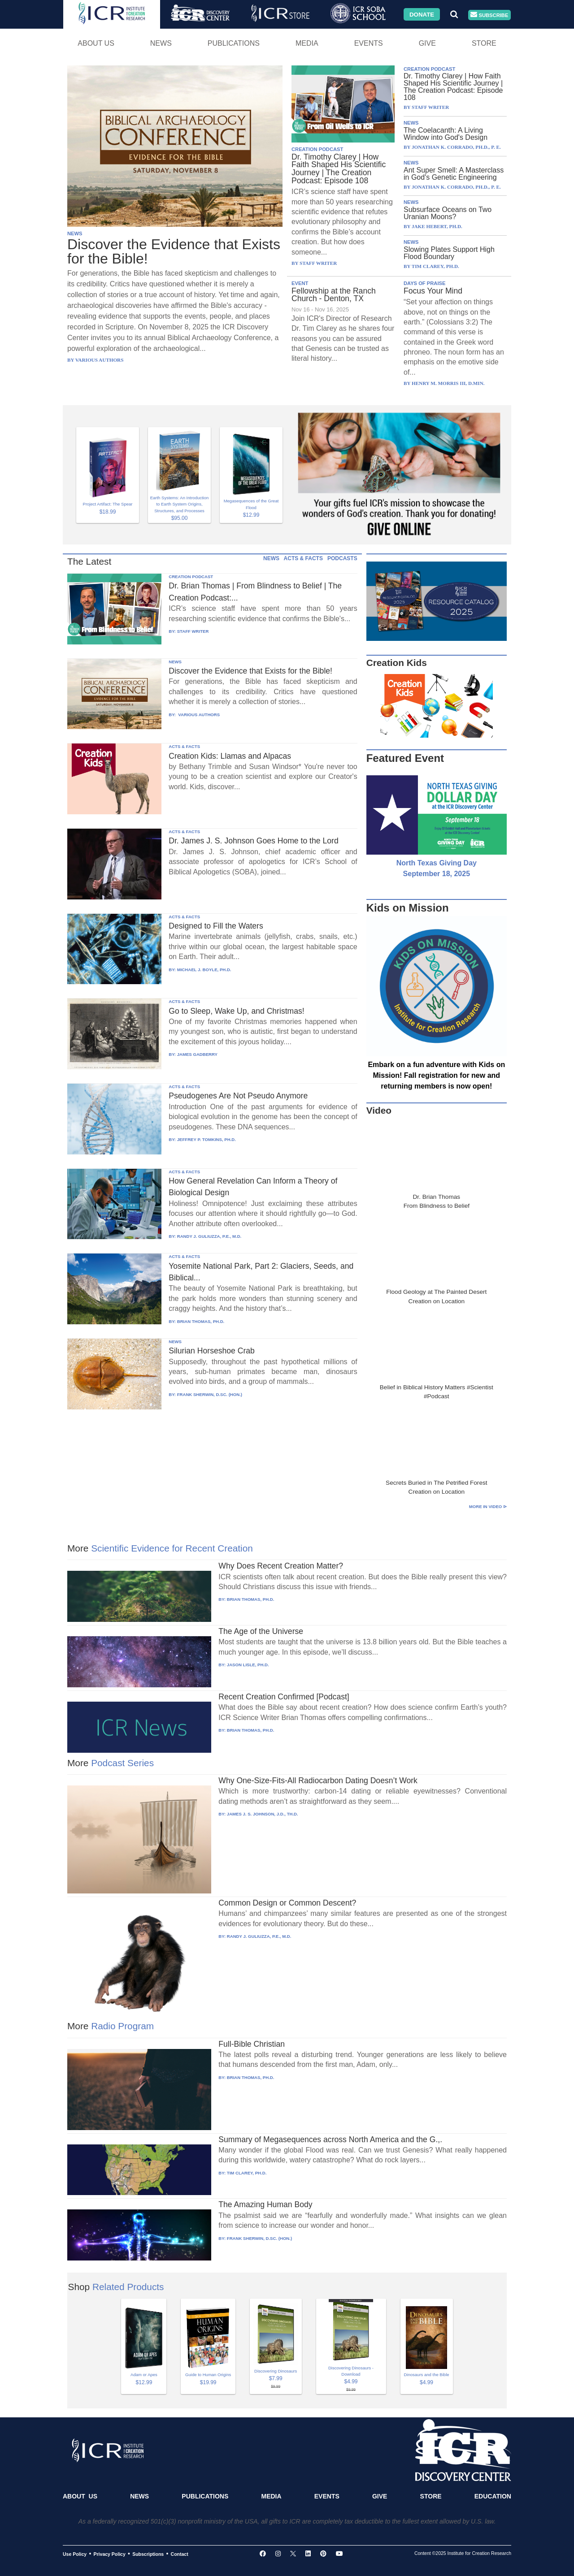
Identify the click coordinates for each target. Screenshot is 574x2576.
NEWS (75, 233)
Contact (179, 2554)
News (161, 43)
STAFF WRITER (193, 631)
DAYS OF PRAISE (424, 283)
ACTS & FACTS (303, 558)
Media (307, 43)
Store (484, 43)
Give (427, 43)
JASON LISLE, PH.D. (248, 1664)
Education (492, 2496)
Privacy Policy (110, 2554)
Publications (234, 43)
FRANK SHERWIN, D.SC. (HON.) (209, 1394)
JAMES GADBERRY (197, 1054)
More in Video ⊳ (488, 1506)
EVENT (299, 283)
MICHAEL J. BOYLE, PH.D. (204, 969)
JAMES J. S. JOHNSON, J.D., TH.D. (262, 1813)
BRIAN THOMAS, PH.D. (201, 1321)
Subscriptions (148, 2554)
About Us (96, 43)
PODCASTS (342, 558)
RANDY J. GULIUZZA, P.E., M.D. (209, 1236)
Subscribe (489, 15)
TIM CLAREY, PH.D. (246, 2172)
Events (368, 43)
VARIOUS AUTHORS (198, 714)
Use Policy (75, 2554)
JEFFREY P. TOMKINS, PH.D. (206, 1139)
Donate (421, 14)
